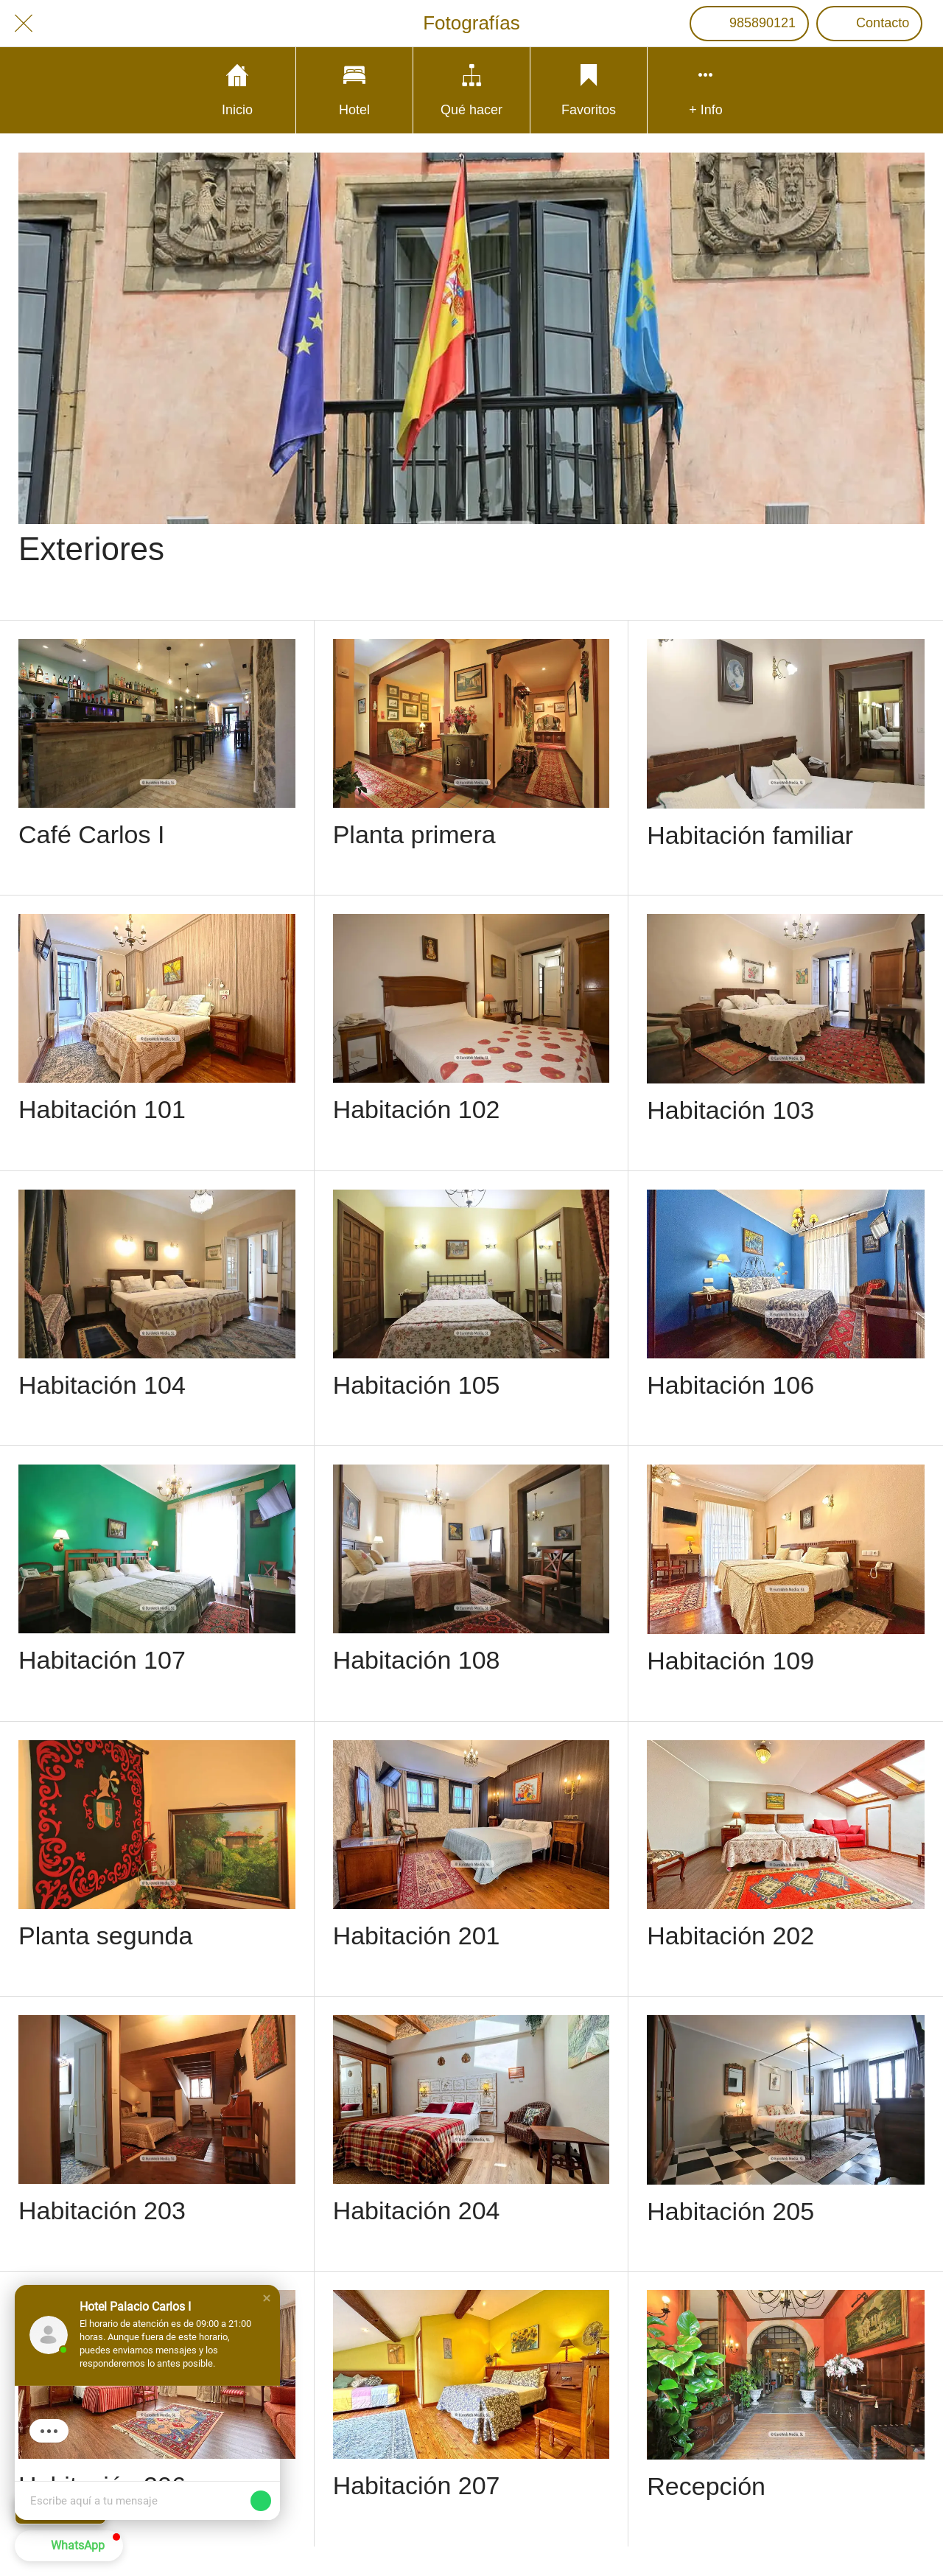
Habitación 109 (730, 1661)
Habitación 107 (102, 1660)
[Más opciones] (706, 90)
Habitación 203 (102, 2210)
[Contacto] (869, 23)
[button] (266, 2298)
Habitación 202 (730, 1935)
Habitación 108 (416, 1660)
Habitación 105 (416, 1385)
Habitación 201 (416, 1935)
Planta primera (414, 834)
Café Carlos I (91, 834)
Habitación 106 (730, 1385)
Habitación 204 (416, 2210)
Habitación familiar (750, 835)
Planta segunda (105, 1935)
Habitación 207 (416, 2485)
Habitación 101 (102, 1109)
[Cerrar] (23, 23)
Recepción (706, 2486)
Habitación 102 (416, 1109)
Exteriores (91, 549)
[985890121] (749, 23)
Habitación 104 (102, 1385)
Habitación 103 (730, 1110)
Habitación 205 (730, 2211)
